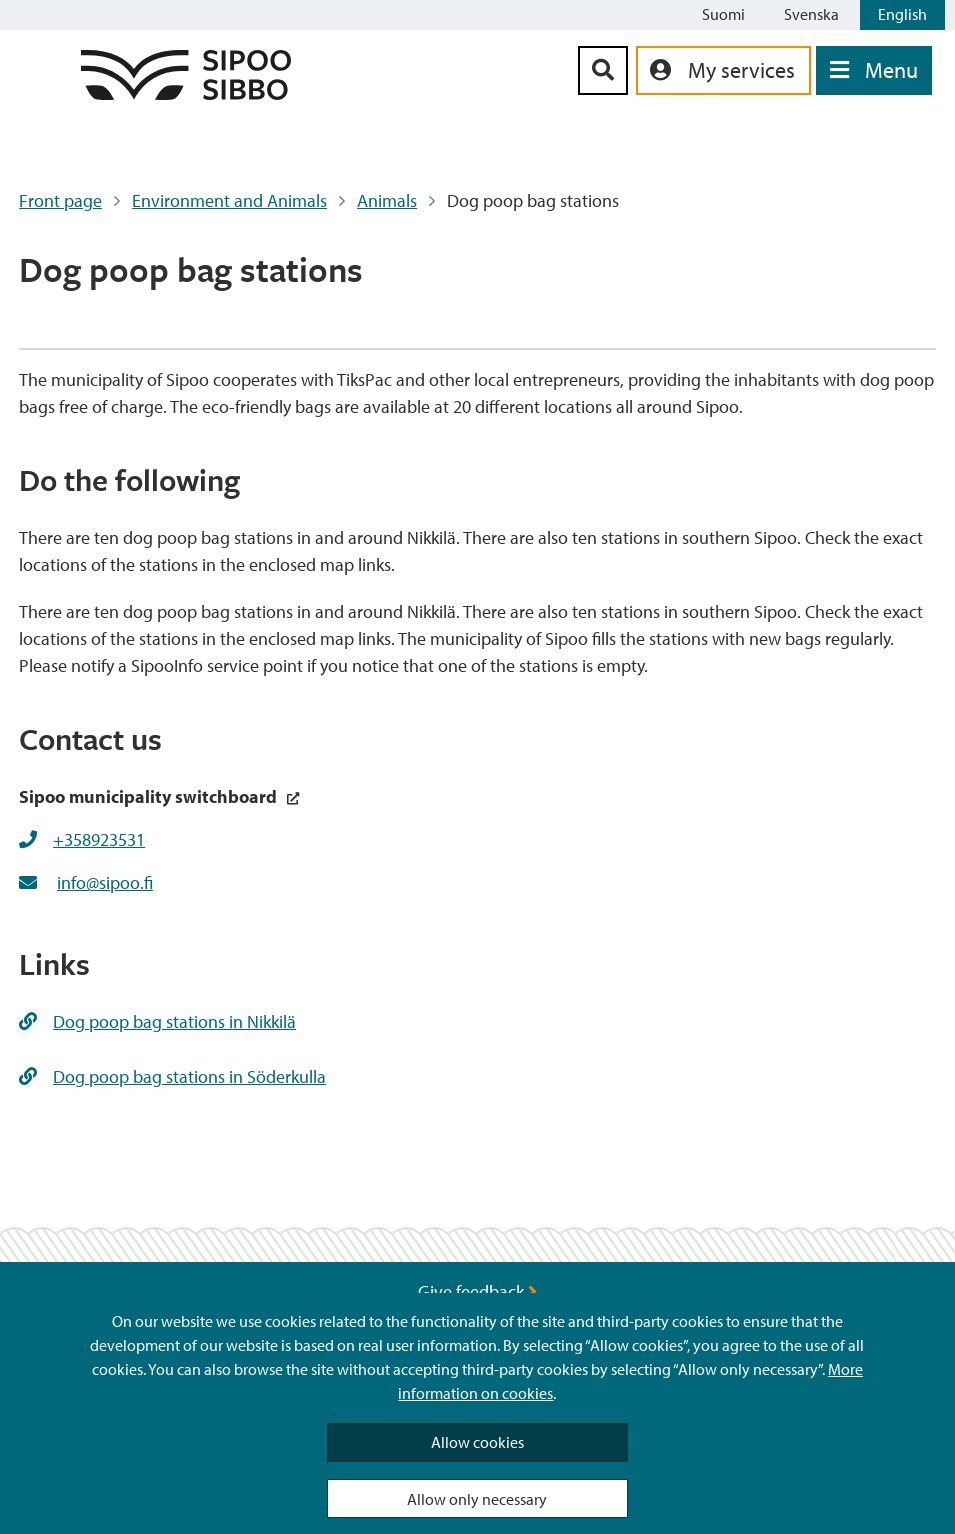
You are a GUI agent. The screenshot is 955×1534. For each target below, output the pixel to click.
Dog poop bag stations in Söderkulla (172, 1076)
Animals (387, 200)
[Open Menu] (874, 70)
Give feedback (477, 1291)
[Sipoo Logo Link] (186, 93)
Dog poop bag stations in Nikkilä (157, 1021)
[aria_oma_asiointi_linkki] (723, 70)
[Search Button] (603, 70)
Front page (60, 200)
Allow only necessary (477, 1499)
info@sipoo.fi (105, 882)
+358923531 (99, 839)
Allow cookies (477, 1442)
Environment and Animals (229, 200)
